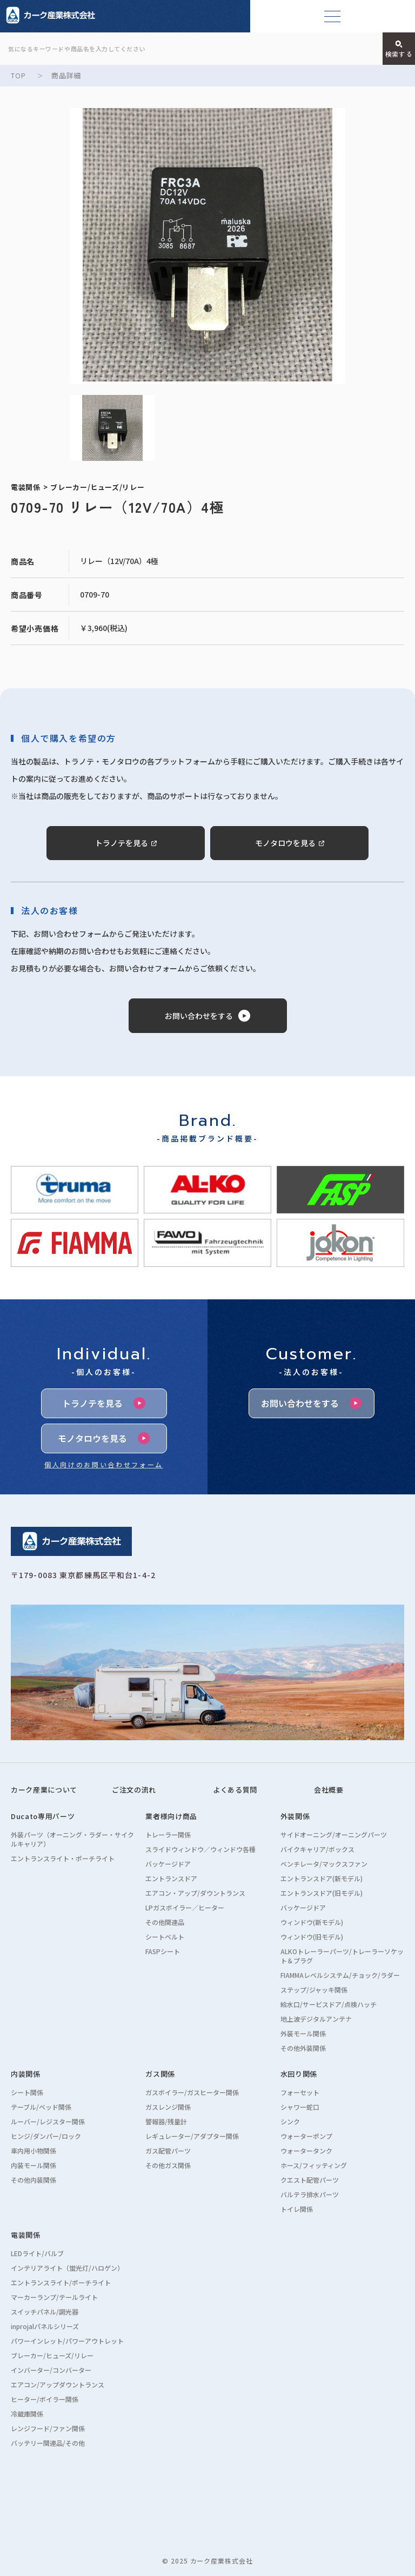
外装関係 (295, 1816)
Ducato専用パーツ (43, 1816)
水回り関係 (298, 2074)
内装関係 (26, 2074)
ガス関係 (160, 2074)
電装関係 (26, 2235)
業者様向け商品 (171, 1816)
